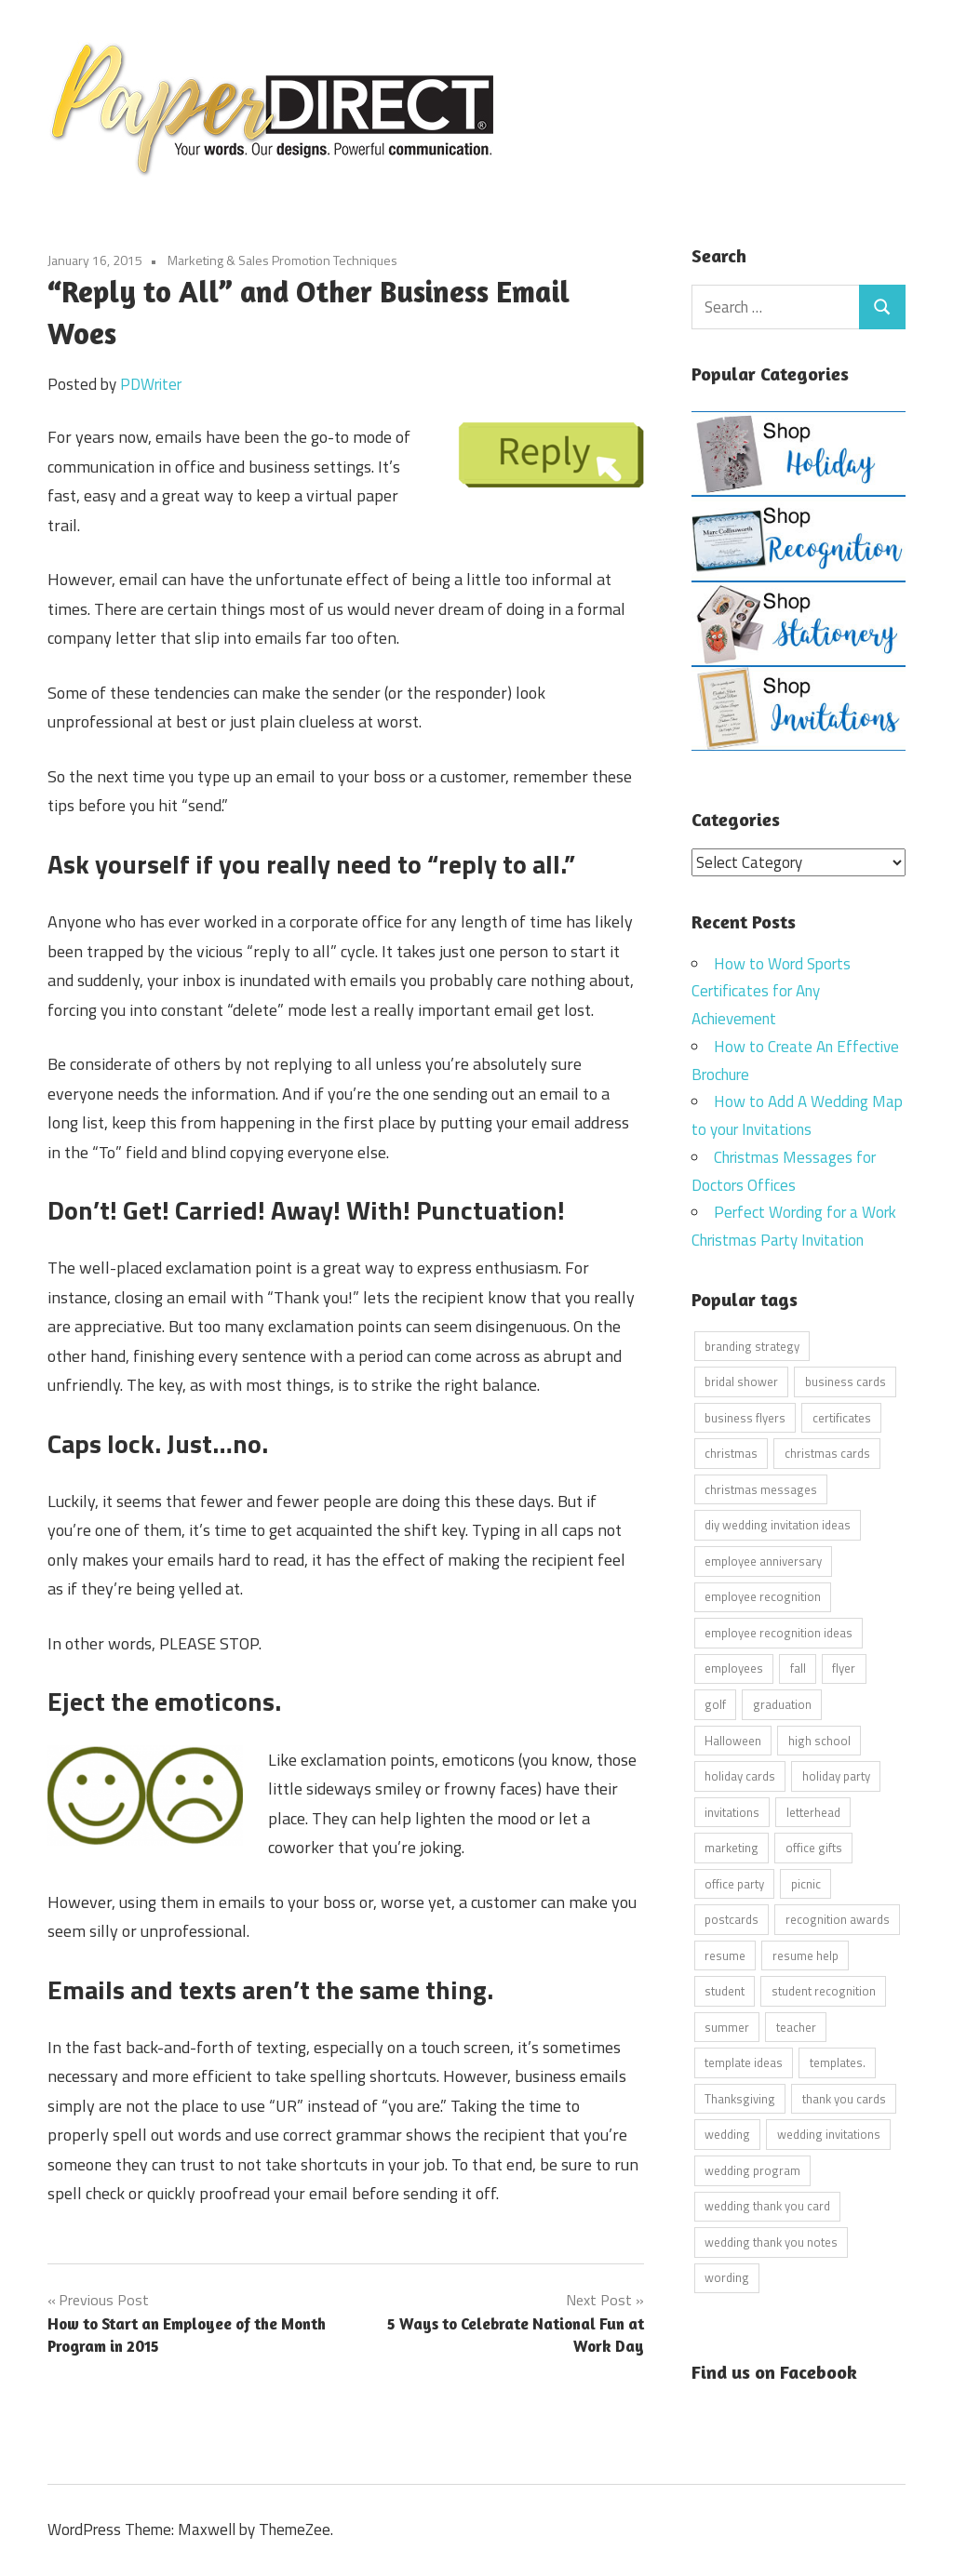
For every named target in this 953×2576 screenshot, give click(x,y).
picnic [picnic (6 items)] (806, 1883)
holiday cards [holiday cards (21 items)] (740, 1776)
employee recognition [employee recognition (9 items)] (763, 1596)
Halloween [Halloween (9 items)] (733, 1739)
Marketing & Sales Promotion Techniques (282, 260)
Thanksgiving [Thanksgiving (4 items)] (740, 2098)
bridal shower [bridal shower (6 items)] (741, 1381)
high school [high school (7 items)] (819, 1739)
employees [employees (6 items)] (734, 1668)
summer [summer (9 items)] (727, 2026)
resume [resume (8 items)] (725, 1954)
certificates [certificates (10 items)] (841, 1417)
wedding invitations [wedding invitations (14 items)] (828, 2134)
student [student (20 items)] (725, 1991)
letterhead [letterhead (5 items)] (813, 1811)
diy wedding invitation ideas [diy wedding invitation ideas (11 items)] (778, 1524)
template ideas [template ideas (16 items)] (744, 2062)
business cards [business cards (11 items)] (845, 1381)
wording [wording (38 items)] (727, 2277)
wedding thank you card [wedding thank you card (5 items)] (767, 2205)
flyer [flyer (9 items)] (843, 1668)
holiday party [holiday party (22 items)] (836, 1776)
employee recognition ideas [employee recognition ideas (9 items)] (778, 1631)
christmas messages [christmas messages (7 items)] (761, 1488)
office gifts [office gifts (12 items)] (813, 1847)
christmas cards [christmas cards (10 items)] (827, 1453)
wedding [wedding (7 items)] (727, 2134)
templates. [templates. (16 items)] (838, 2062)
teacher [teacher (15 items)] (796, 2026)
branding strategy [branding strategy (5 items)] (752, 1345)
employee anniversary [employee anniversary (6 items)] (763, 1560)
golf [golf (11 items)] (715, 1703)
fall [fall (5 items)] (798, 1668)
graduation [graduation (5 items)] (782, 1703)
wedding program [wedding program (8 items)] (752, 2169)
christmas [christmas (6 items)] (731, 1453)
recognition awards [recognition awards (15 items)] (837, 1919)
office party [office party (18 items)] (734, 1883)
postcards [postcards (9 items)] (731, 1919)
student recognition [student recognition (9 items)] (824, 1991)
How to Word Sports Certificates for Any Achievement (771, 991)
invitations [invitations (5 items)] (732, 1811)
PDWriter (150, 384)
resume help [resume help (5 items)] (805, 1954)
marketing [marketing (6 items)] (731, 1847)
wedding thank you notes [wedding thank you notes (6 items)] (771, 2241)
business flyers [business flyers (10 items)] (745, 1417)
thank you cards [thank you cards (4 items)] (844, 2098)
